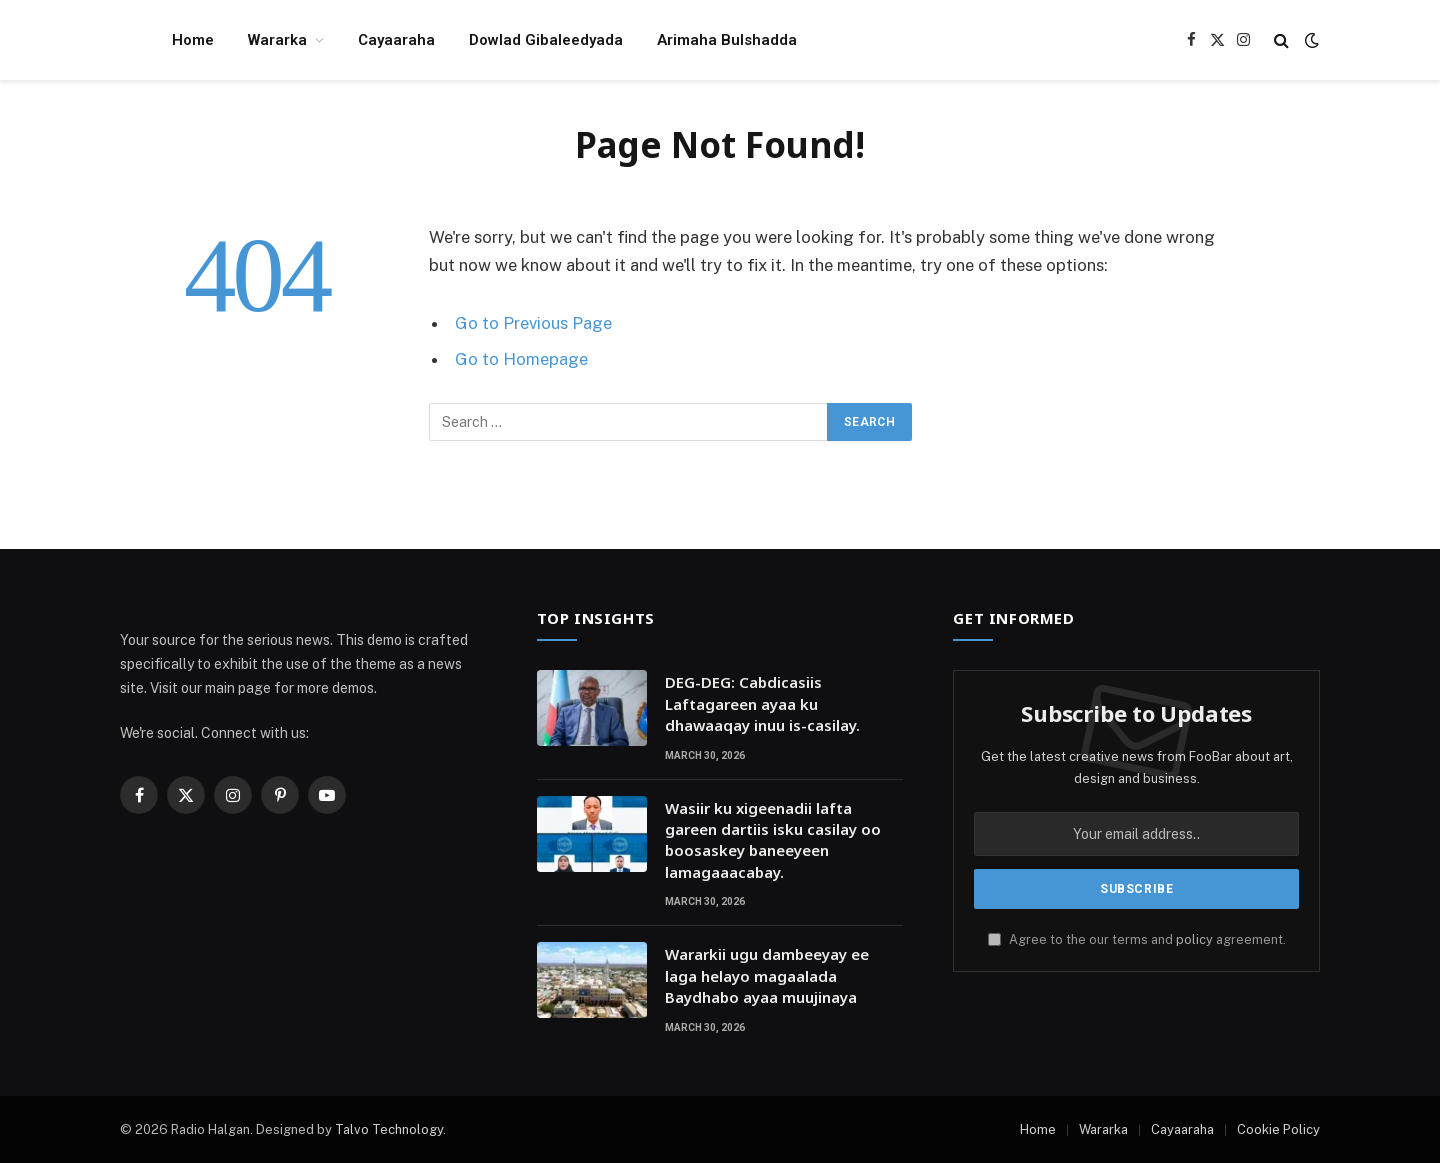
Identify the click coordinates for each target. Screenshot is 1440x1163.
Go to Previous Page (533, 323)
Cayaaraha (396, 40)
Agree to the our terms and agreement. (1137, 939)
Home (193, 40)
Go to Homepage (521, 359)
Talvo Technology (389, 1129)
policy (1194, 939)
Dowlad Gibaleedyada (546, 40)
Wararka (277, 40)
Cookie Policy (1278, 1129)
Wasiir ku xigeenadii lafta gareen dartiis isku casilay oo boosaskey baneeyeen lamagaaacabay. (773, 840)
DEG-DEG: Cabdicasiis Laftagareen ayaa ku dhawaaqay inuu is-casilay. (762, 703)
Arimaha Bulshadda (727, 40)
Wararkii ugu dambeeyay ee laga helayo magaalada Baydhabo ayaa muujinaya (767, 975)
